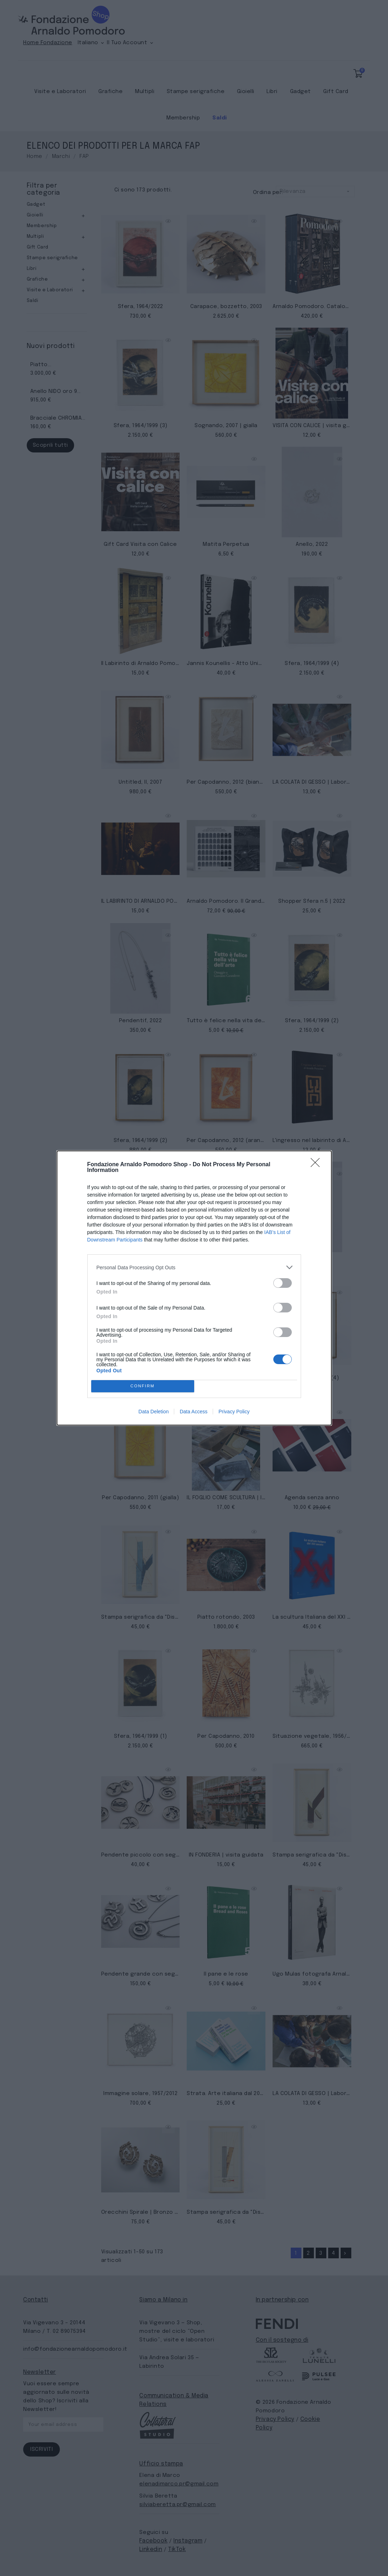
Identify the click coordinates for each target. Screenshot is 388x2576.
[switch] (282, 1283)
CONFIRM (142, 1386)
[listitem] (194, 1267)
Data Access (193, 1411)
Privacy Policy (233, 1411)
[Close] (317, 1165)
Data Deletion (154, 1411)
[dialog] (194, 1288)
